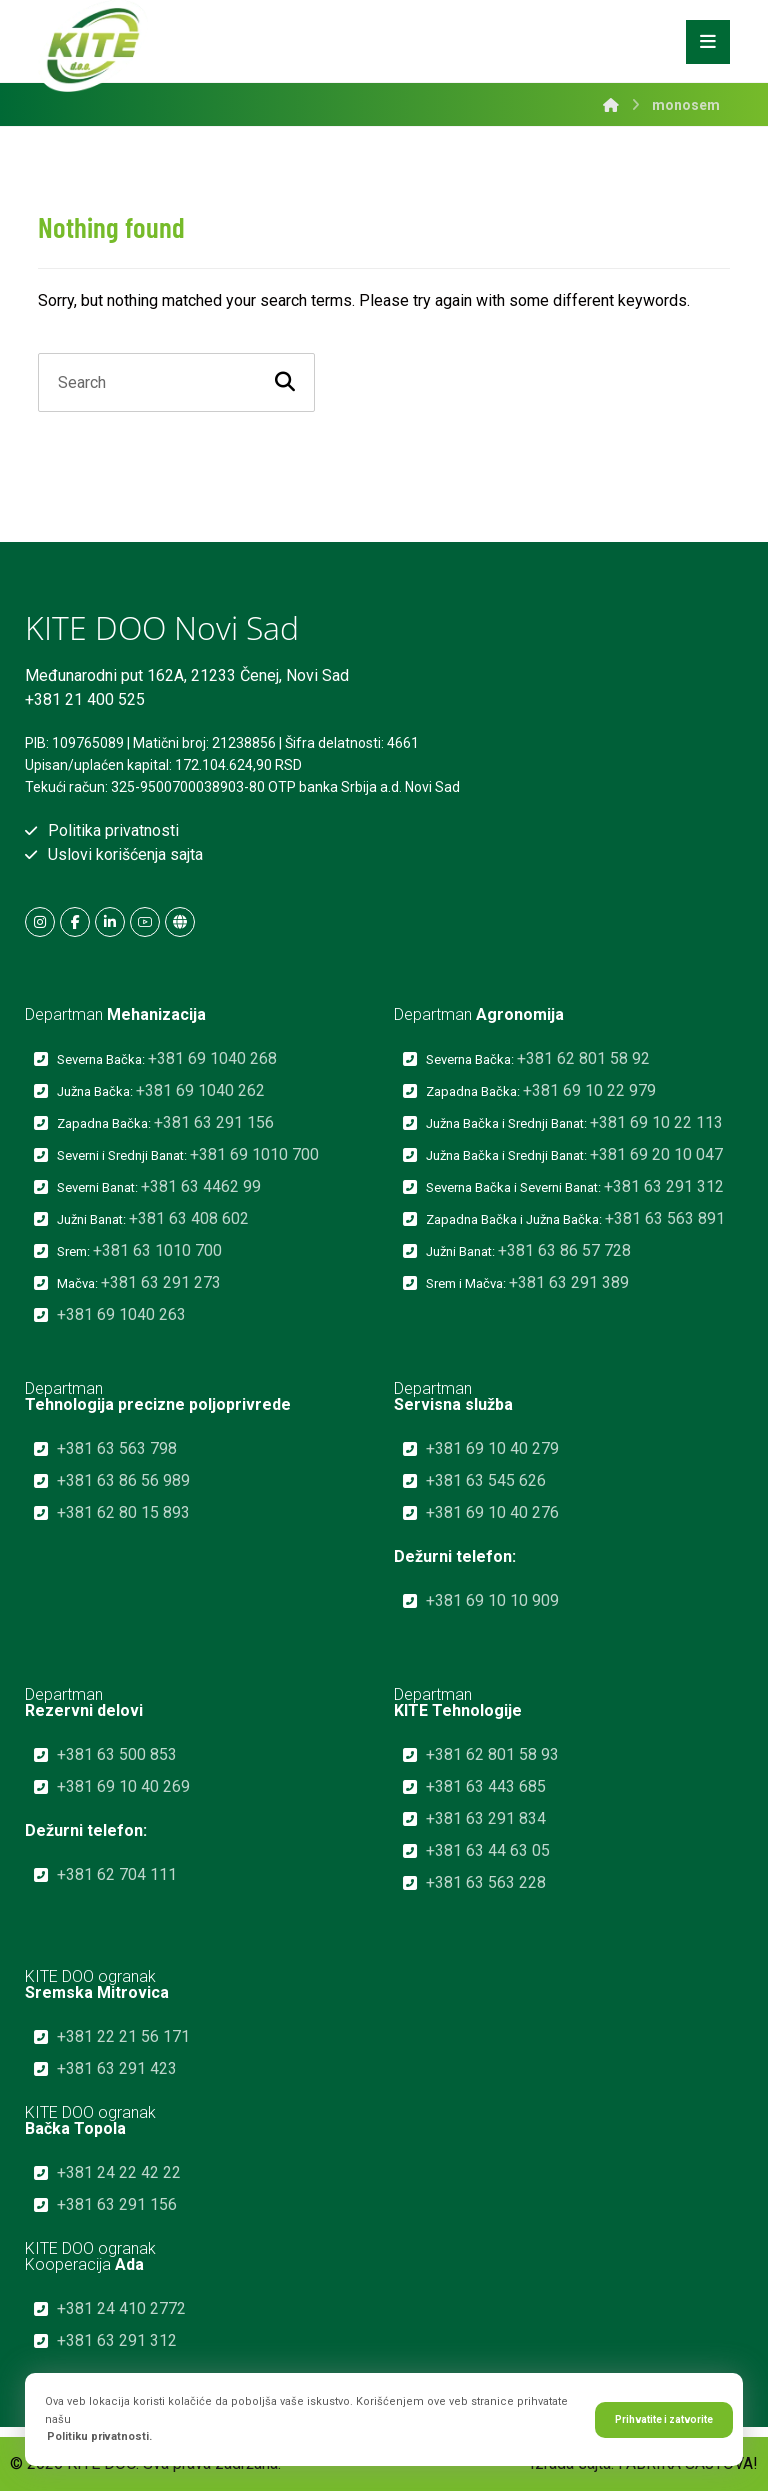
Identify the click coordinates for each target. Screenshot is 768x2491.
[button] (40, 922)
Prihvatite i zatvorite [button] (664, 2419)
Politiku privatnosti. (99, 2436)
